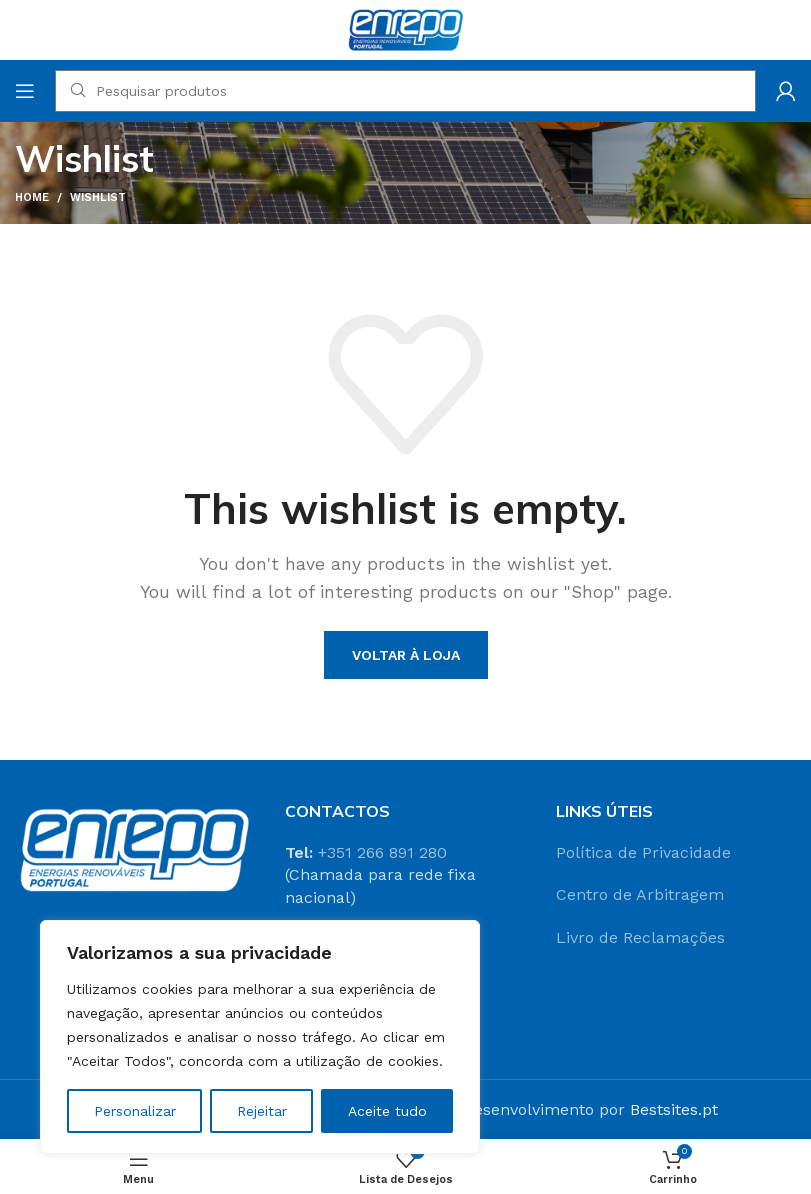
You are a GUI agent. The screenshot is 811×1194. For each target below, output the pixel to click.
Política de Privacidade (643, 852)
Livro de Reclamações (640, 937)
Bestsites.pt (674, 1109)
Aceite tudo (387, 1111)
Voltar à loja (406, 655)
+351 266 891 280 (382, 852)
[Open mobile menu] (25, 91)
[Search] (405, 91)
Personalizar (135, 1111)
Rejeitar (262, 1111)
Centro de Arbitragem (640, 894)
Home (32, 197)
